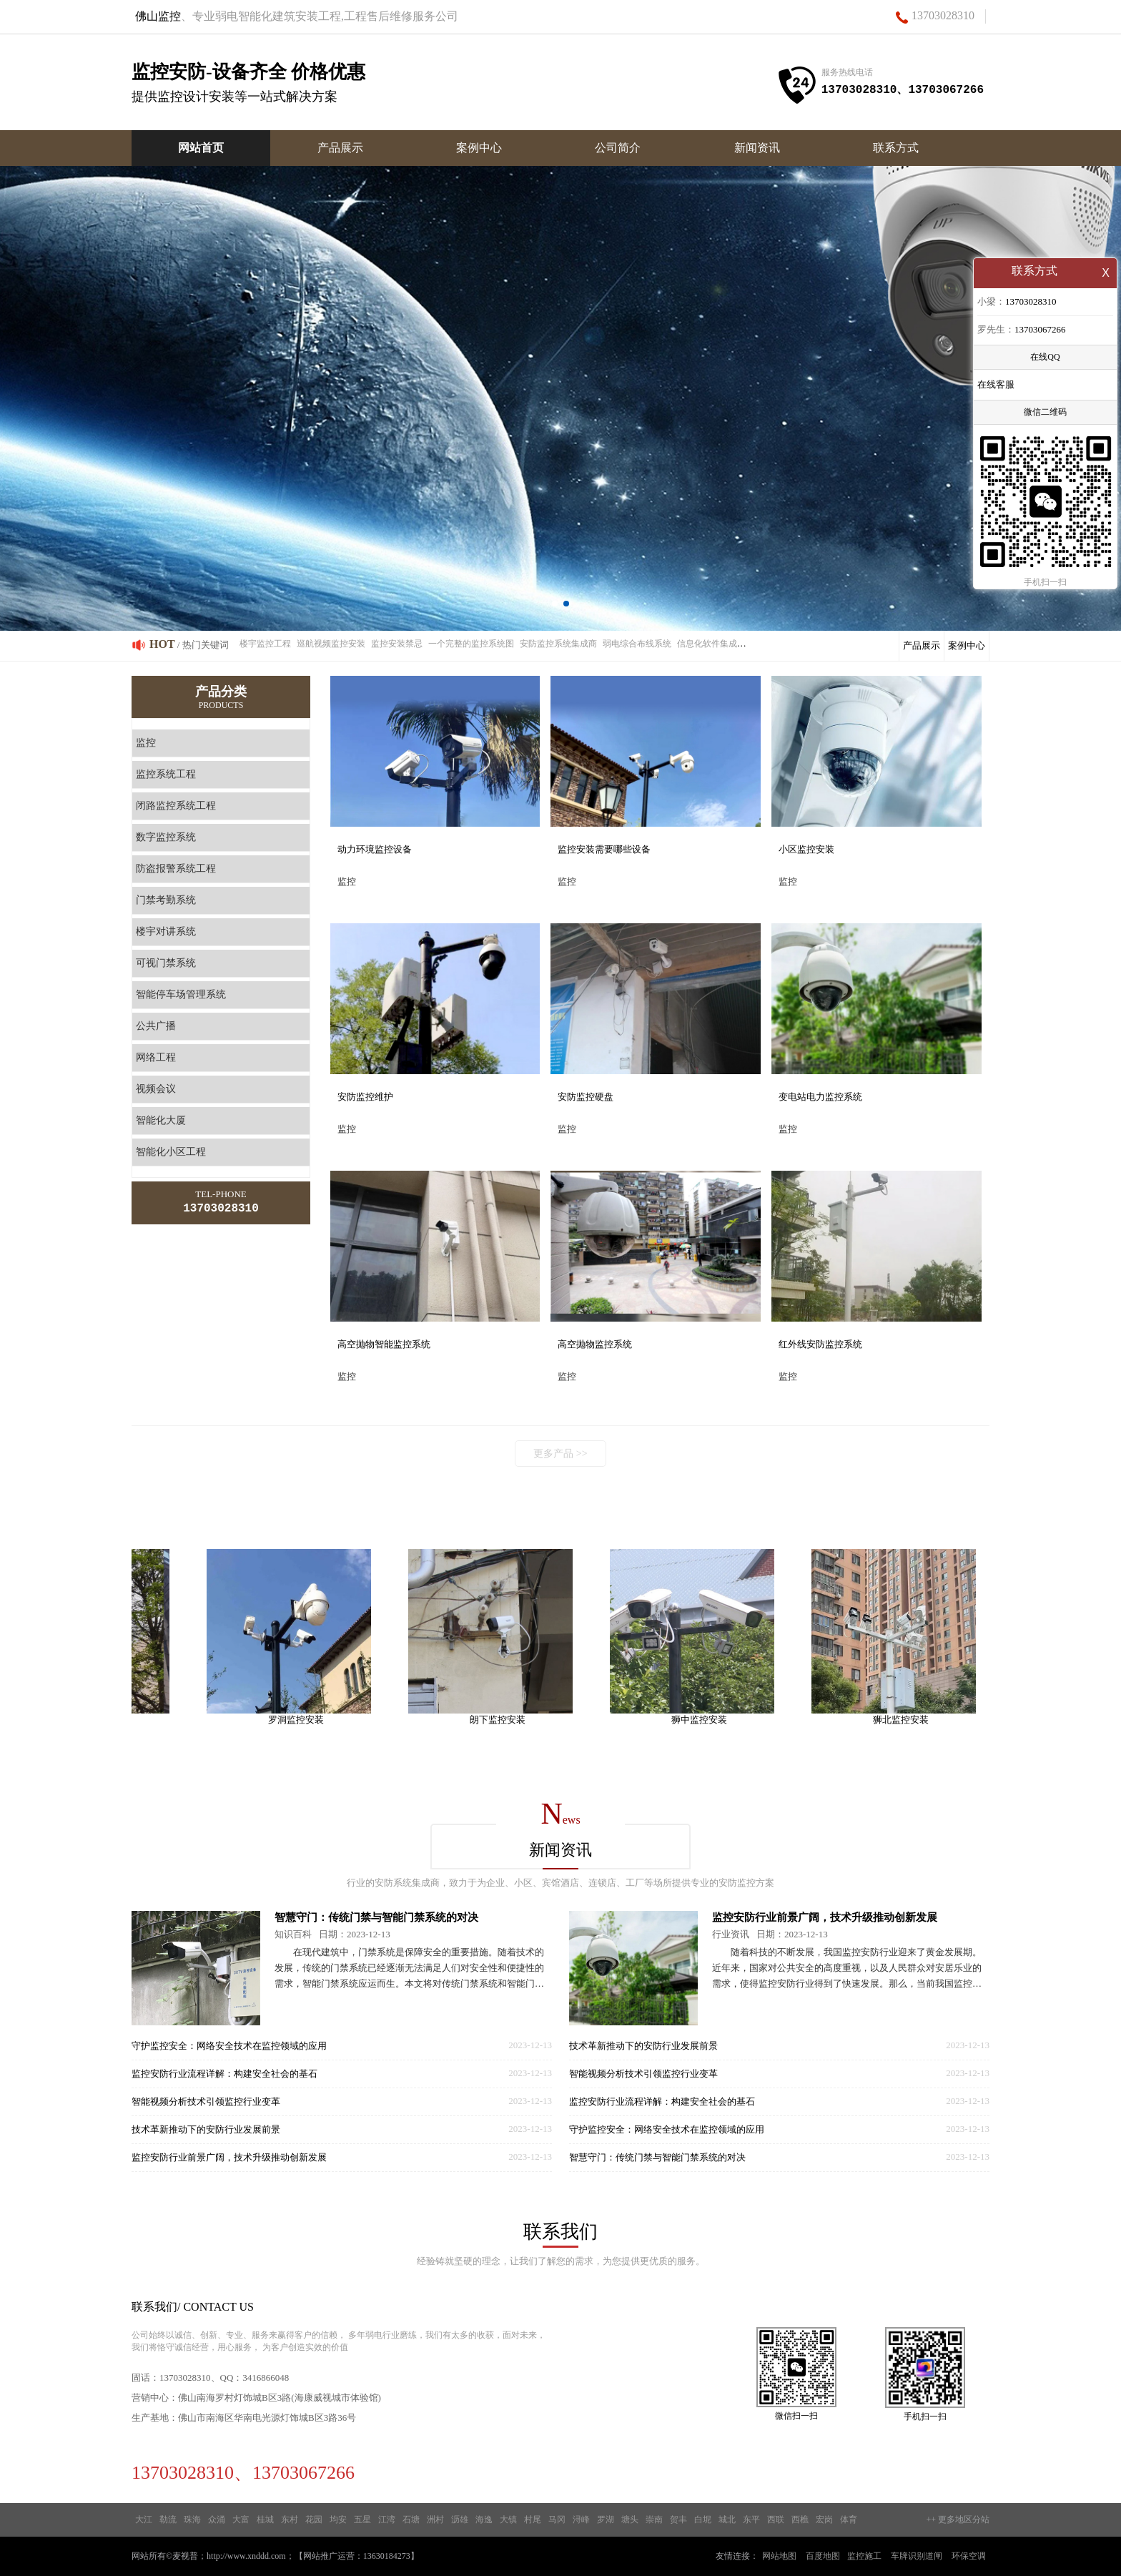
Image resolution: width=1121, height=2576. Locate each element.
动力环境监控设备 (374, 849)
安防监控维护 (365, 1096)
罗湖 (605, 2519)
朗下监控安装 (502, 1719)
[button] (555, 603)
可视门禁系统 (166, 963)
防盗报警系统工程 (176, 868)
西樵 (800, 2519)
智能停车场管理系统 (181, 994)
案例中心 (479, 148)
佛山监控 (158, 16)
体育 (848, 2519)
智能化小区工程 (171, 1151)
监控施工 (864, 2556)
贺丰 (678, 2519)
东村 (289, 2519)
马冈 (557, 2519)
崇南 (654, 2519)
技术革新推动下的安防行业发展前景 (206, 2129)
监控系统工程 (166, 774)
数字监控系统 (166, 837)
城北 (727, 2519)
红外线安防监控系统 (820, 1344)
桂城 (265, 2519)
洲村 (435, 2519)
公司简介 (618, 148)
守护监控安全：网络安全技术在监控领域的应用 (229, 2045)
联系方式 (896, 148)
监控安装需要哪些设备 (604, 849)
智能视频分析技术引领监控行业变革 (206, 2101)
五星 (362, 2519)
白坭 (702, 2519)
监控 (146, 742)
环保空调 (969, 2556)
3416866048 (265, 2377)
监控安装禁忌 (397, 644)
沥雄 (459, 2519)
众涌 (216, 2519)
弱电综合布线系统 (637, 644)
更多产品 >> (560, 1453)
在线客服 (995, 385)
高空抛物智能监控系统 (383, 1344)
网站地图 (779, 2556)
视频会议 (156, 1088)
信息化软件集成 (707, 644)
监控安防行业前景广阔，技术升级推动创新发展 (229, 2157)
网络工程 (156, 1057)
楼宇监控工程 (265, 644)
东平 (751, 2519)
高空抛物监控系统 (595, 1344)
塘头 (629, 2519)
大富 (241, 2519)
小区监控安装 (806, 849)
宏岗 (824, 2519)
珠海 (192, 2519)
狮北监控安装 (906, 1719)
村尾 (532, 2519)
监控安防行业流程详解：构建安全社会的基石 (224, 2073)
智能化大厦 (161, 1120)
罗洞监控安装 (301, 1719)
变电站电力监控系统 (820, 1096)
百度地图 (823, 2556)
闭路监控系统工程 (176, 805)
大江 (143, 2519)
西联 (775, 2519)
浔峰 (581, 2519)
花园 (313, 2519)
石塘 (411, 2519)
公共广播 (156, 1026)
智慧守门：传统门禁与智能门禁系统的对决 (376, 1917)
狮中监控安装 (704, 1719)
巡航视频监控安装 (331, 644)
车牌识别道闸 (916, 2556)
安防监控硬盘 (585, 1096)
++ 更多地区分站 (957, 2519)
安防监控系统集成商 (558, 644)
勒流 (168, 2519)
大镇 (508, 2519)
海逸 (484, 2519)
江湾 (386, 2519)
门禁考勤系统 (166, 900)
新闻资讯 (757, 148)
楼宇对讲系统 (166, 931)
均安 (338, 2519)
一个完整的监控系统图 (471, 644)
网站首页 (201, 148)
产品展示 (340, 148)
